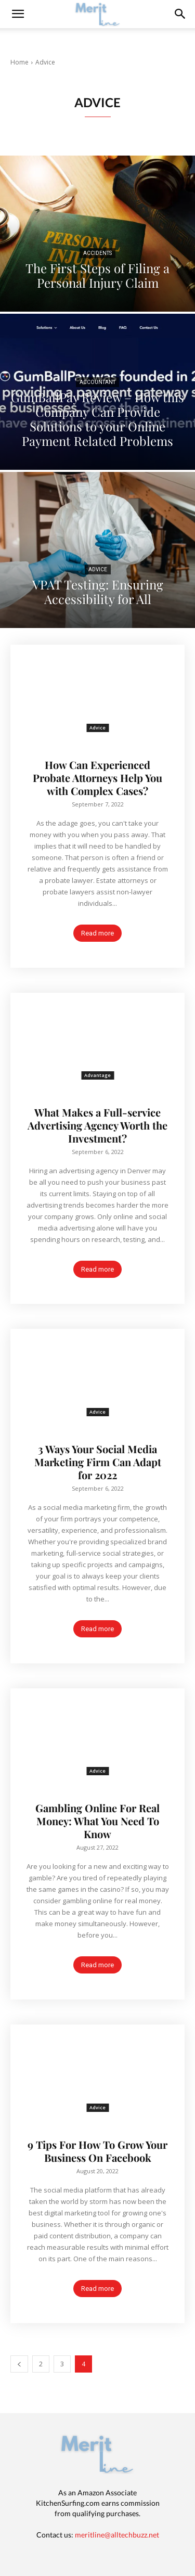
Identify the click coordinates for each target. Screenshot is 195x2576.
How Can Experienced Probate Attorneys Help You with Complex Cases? (97, 778)
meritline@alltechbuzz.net (117, 2534)
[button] (180, 14)
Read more (97, 933)
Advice (97, 569)
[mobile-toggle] (17, 14)
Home (19, 62)
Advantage (97, 1075)
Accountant (97, 382)
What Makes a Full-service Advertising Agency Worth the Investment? (97, 1125)
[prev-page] (19, 2364)
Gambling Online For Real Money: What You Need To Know (97, 1821)
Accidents (97, 253)
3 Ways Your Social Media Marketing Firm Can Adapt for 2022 (97, 1462)
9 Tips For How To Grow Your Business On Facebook (97, 2150)
